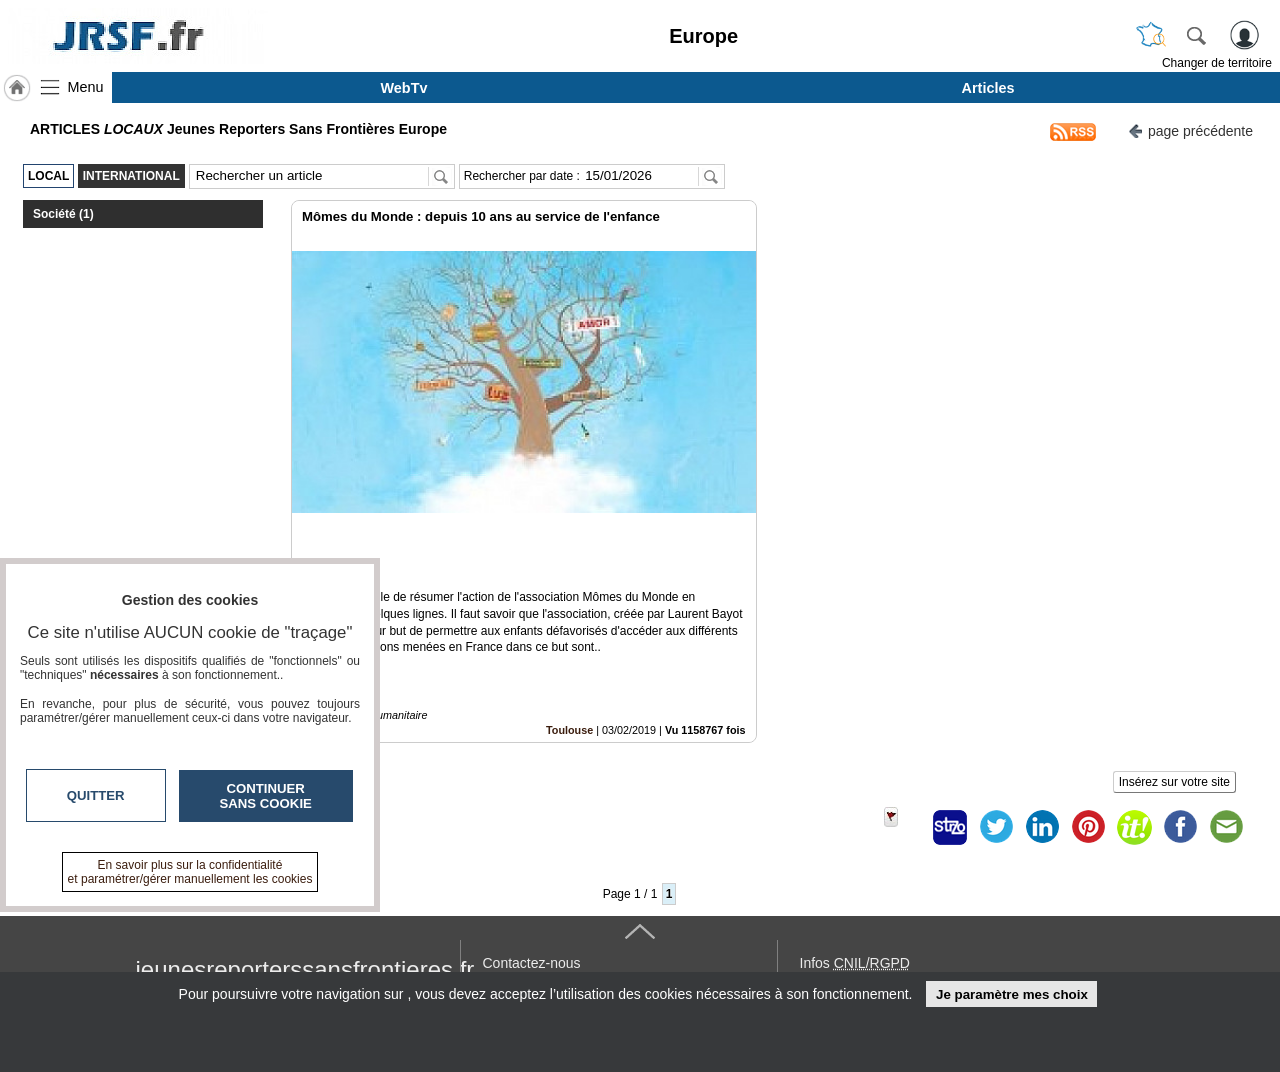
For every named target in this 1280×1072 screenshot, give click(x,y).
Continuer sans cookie (266, 796)
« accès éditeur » (853, 961)
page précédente (1190, 129)
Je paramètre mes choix (1012, 994)
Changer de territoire (1217, 63)
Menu (86, 87)
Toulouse (569, 662)
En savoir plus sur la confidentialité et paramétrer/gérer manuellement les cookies (190, 872)
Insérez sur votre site (1174, 714)
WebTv (404, 88)
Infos (855, 895)
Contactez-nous (532, 895)
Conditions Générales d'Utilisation (905, 917)
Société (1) (63, 214)
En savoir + (518, 917)
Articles (988, 88)
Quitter (96, 795)
